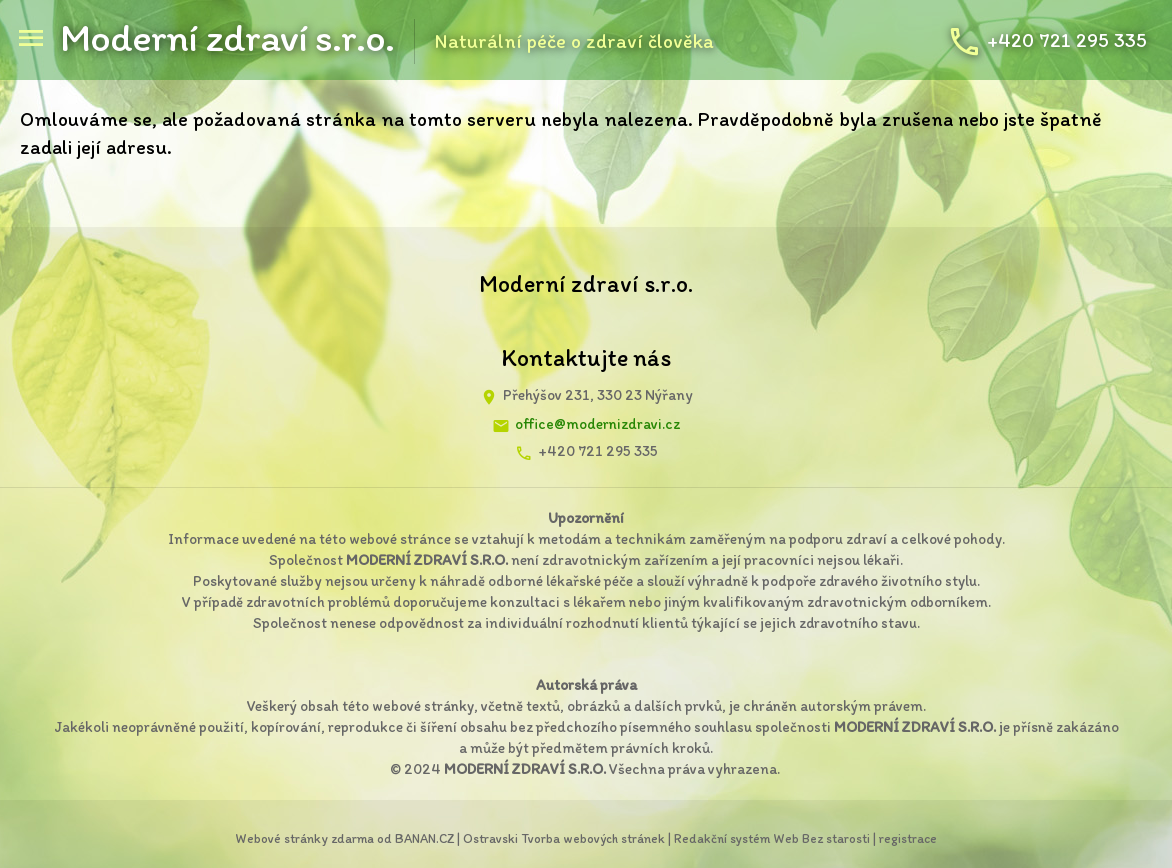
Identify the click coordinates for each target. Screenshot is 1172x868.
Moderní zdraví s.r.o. (227, 37)
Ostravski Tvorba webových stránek (564, 838)
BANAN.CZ (424, 838)
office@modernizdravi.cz (597, 424)
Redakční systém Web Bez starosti (772, 838)
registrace (908, 838)
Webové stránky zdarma (304, 838)
